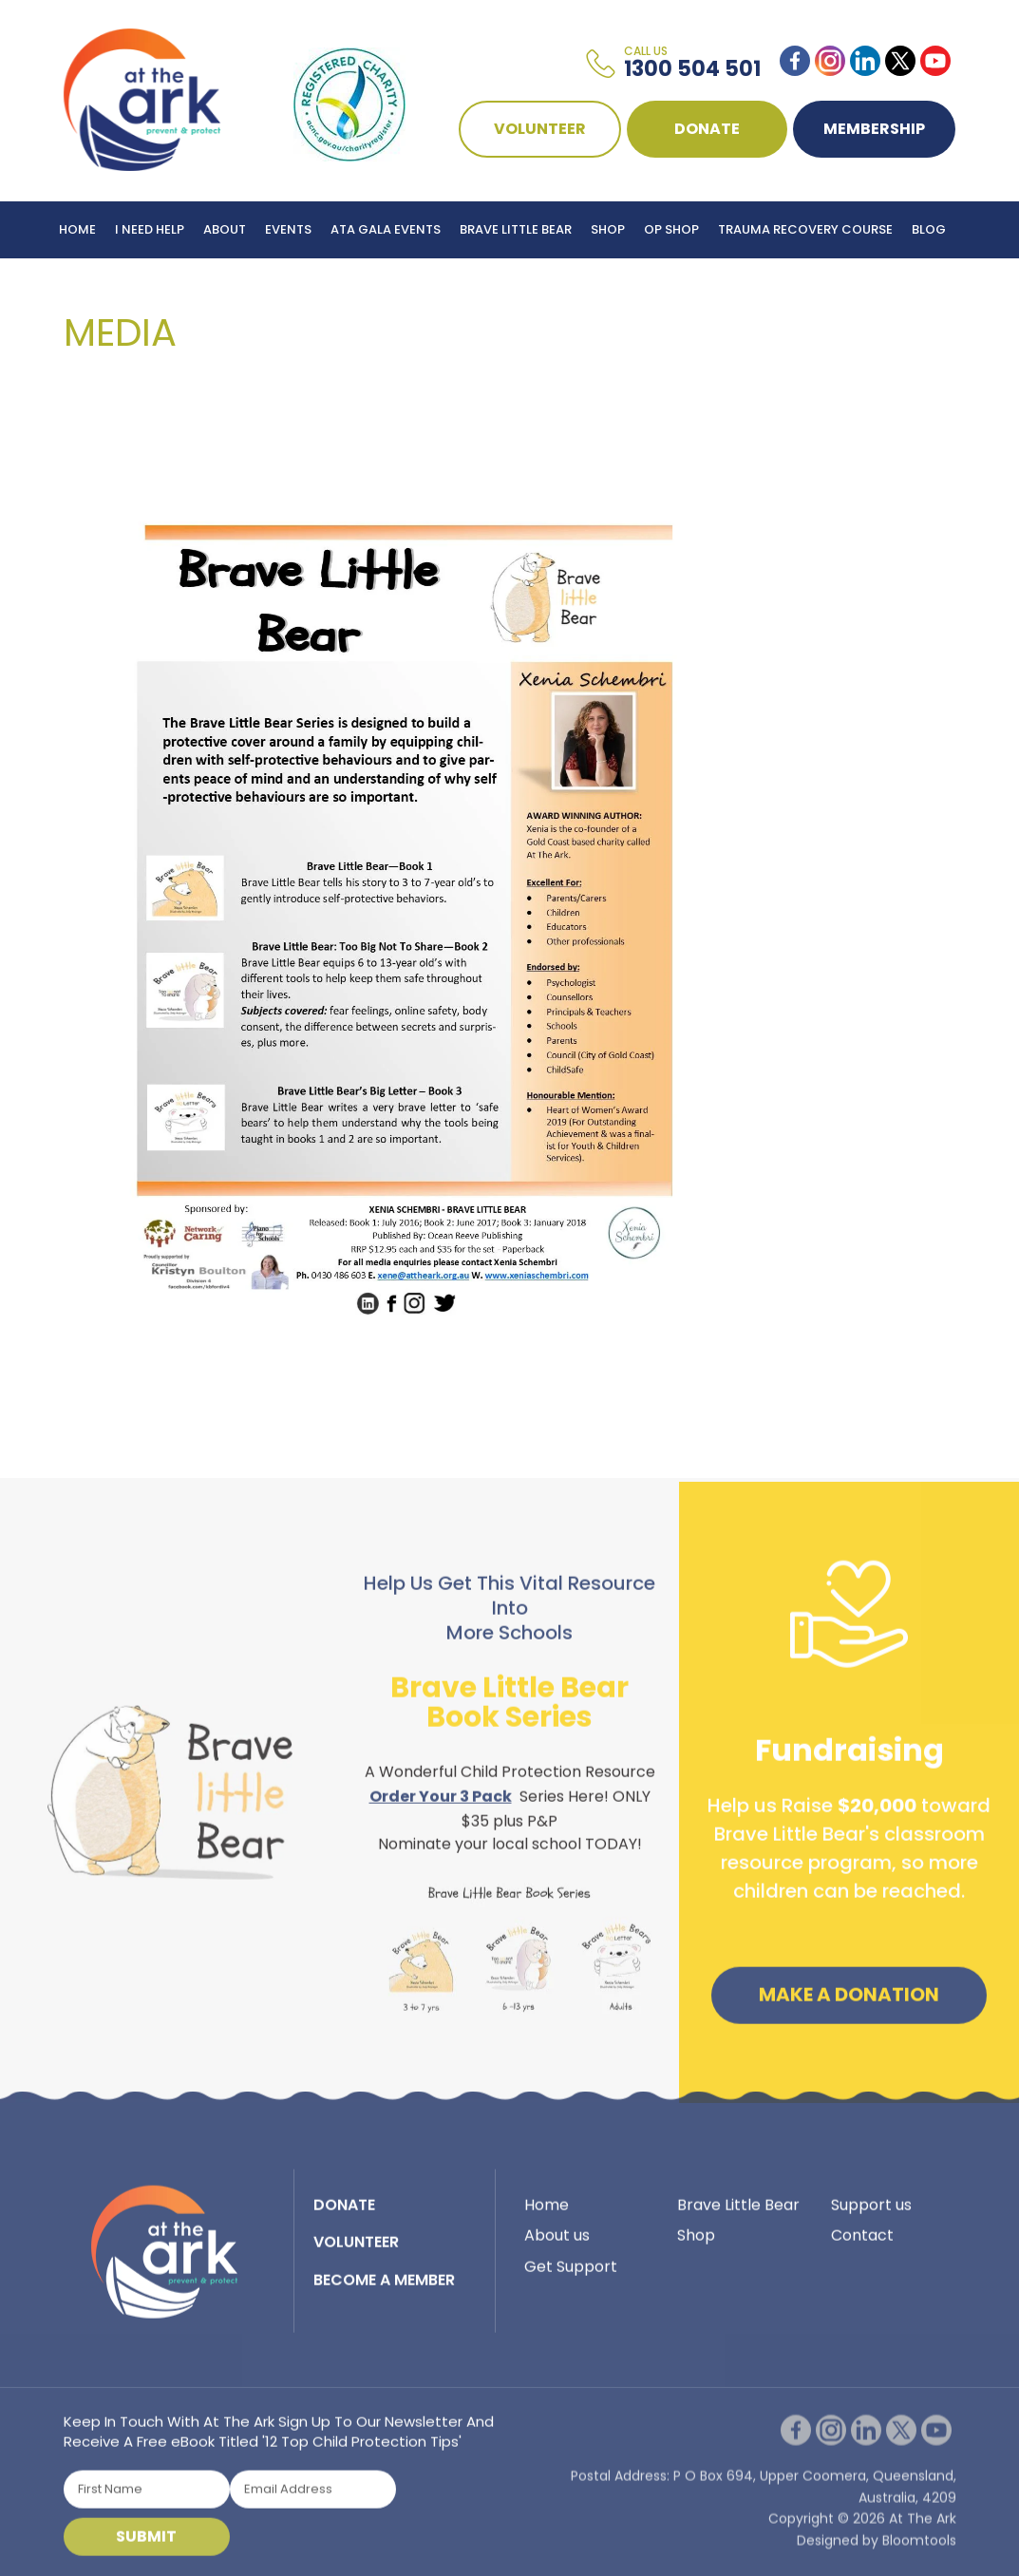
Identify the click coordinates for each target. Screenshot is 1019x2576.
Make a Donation (849, 2000)
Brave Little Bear (516, 229)
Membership (875, 129)
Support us (871, 2211)
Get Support (570, 2272)
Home (77, 229)
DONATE (708, 129)
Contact (862, 2242)
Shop (608, 229)
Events (288, 229)
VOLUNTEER (541, 129)
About (224, 229)
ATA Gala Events (385, 229)
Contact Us (100, 286)
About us (557, 2242)
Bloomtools (919, 2552)
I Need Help (149, 229)
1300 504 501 (693, 64)
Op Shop (671, 229)
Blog (929, 229)
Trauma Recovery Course (805, 229)
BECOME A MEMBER (384, 2286)
